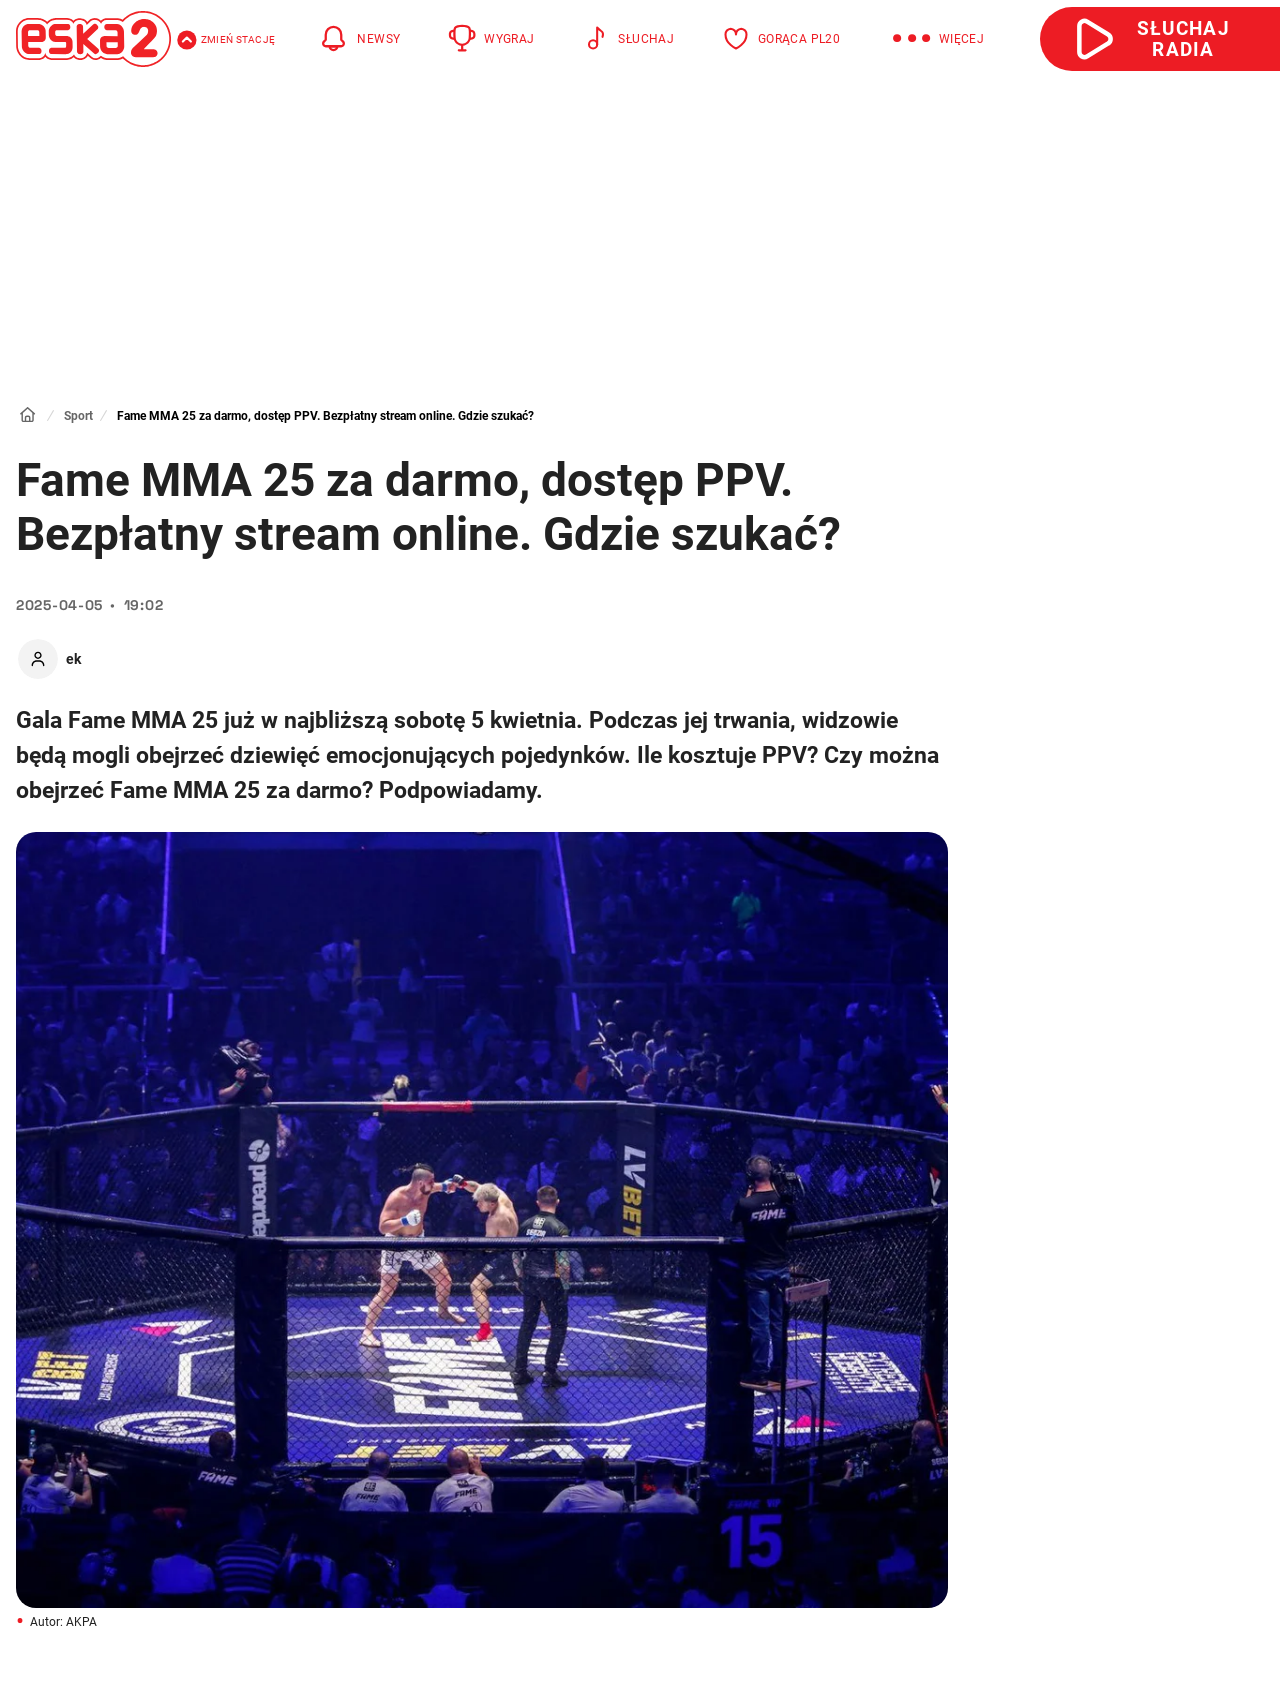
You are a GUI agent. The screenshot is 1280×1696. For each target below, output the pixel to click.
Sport (78, 416)
